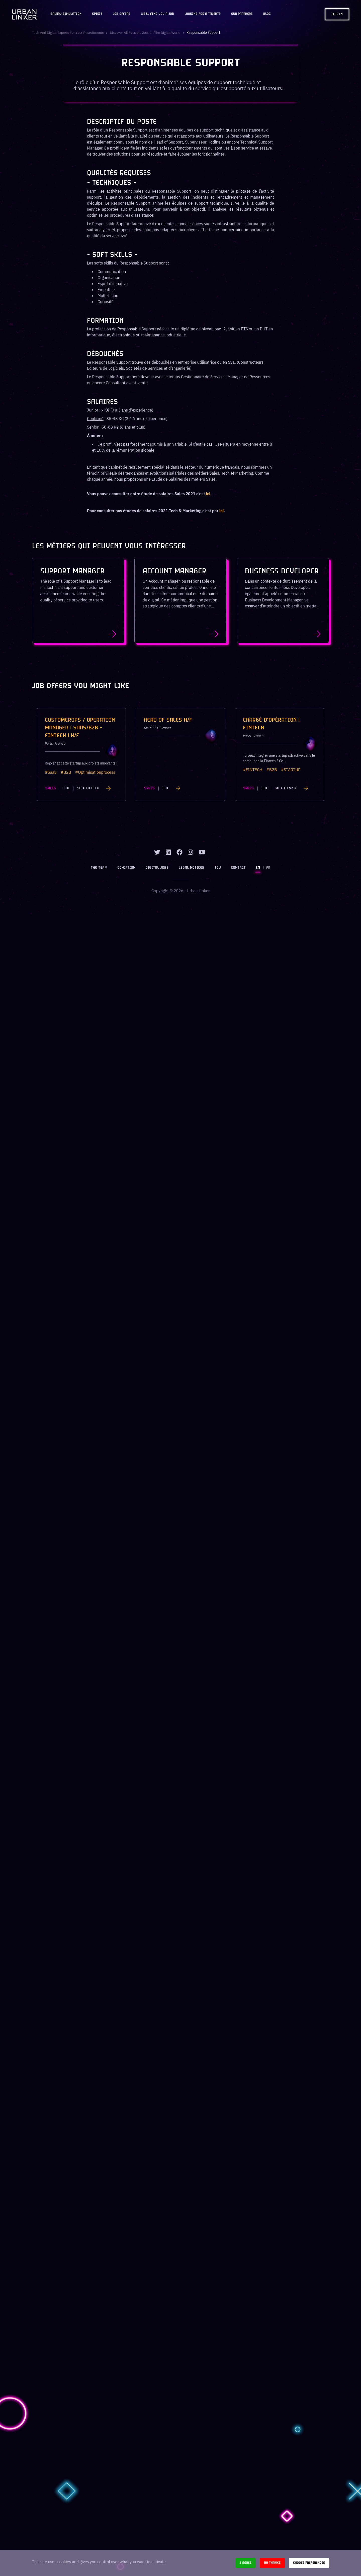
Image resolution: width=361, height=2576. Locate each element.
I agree (245, 2563)
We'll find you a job (157, 14)
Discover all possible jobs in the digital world (148, 33)
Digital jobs (158, 870)
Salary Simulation (65, 14)
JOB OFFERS (121, 14)
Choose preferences (309, 2563)
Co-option (128, 870)
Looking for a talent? (203, 14)
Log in (337, 14)
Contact (237, 870)
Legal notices (192, 870)
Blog (267, 14)
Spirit (97, 14)
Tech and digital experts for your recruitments (69, 33)
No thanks (272, 2563)
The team (101, 870)
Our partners (242, 14)
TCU (217, 870)
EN (256, 870)
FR (266, 870)
